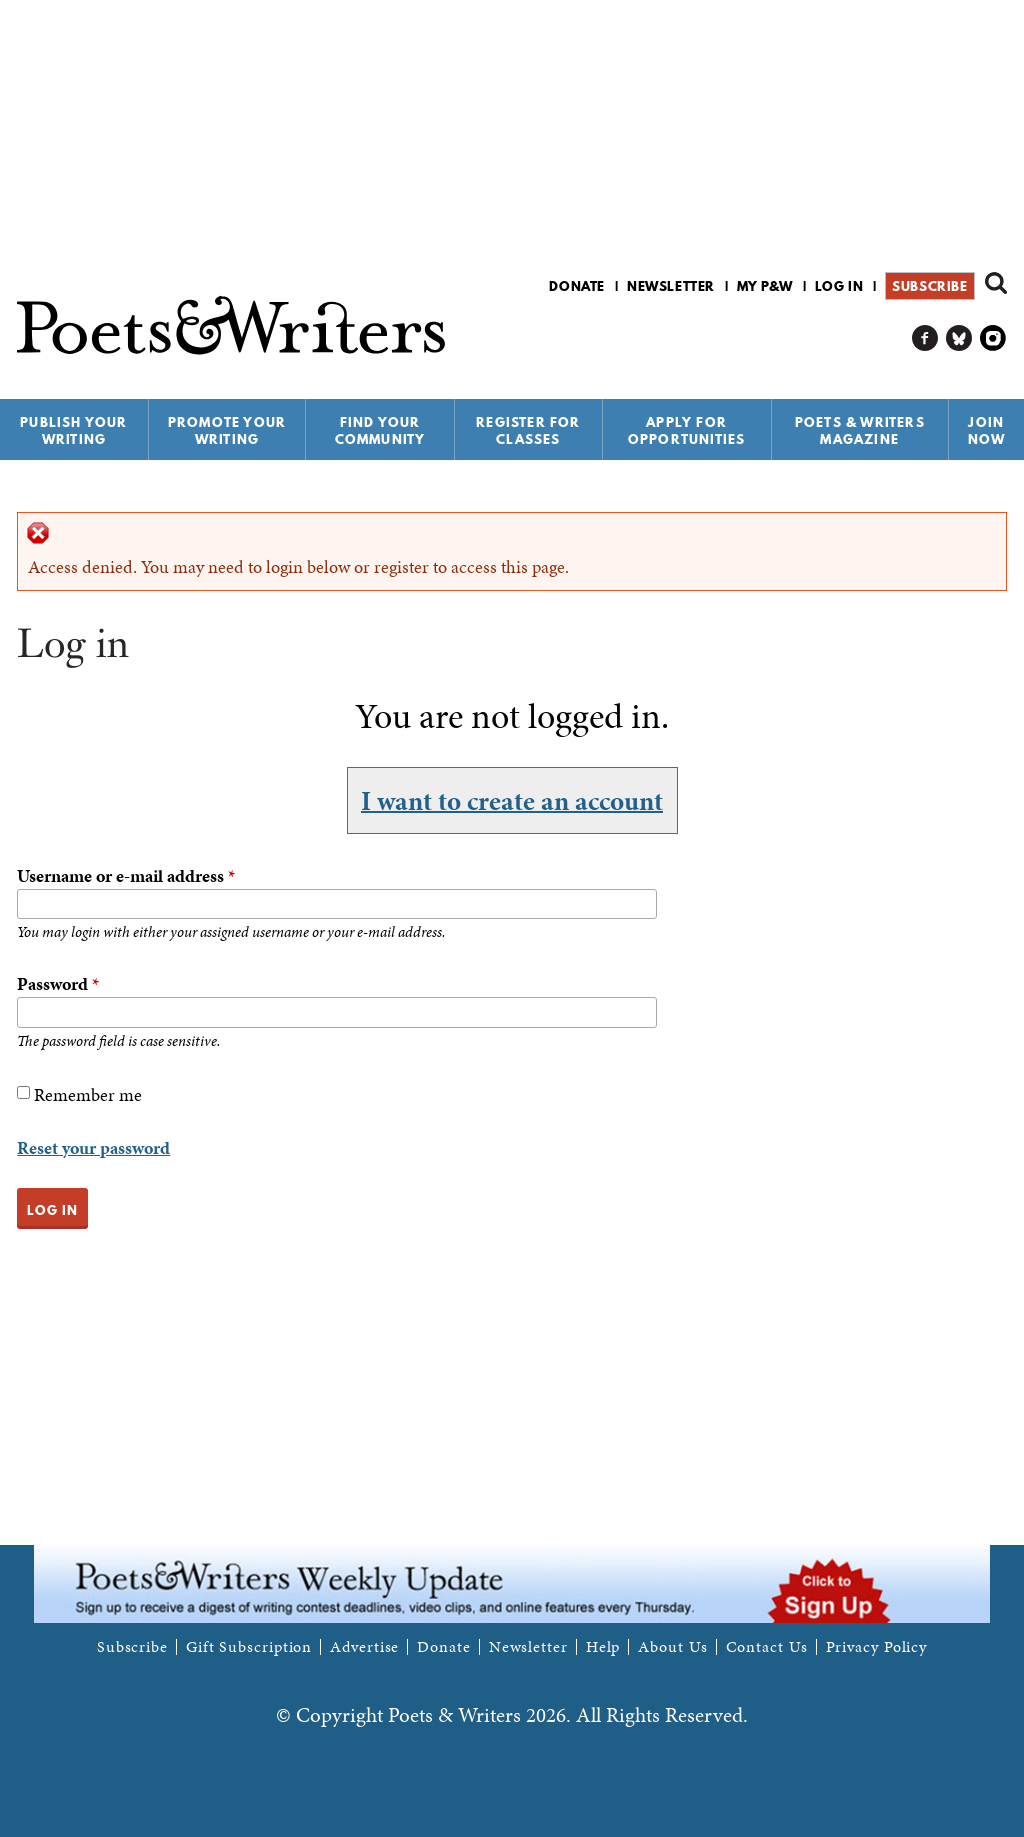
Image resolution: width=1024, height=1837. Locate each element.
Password (58, 983)
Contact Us (767, 1647)
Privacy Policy (877, 1647)
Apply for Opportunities (687, 430)
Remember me (88, 1094)
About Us (672, 1647)
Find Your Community (380, 430)
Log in (839, 286)
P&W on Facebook (925, 338)
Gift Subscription (249, 1647)
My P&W (765, 286)
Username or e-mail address (126, 875)
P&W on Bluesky (959, 338)
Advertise (364, 1647)
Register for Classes (528, 430)
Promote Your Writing (227, 430)
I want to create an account (512, 800)
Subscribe (929, 286)
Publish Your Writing (73, 430)
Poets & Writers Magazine (860, 430)
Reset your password (93, 1147)
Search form (996, 283)
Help (603, 1647)
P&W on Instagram (993, 338)
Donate (577, 286)
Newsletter (671, 286)
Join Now (987, 430)
